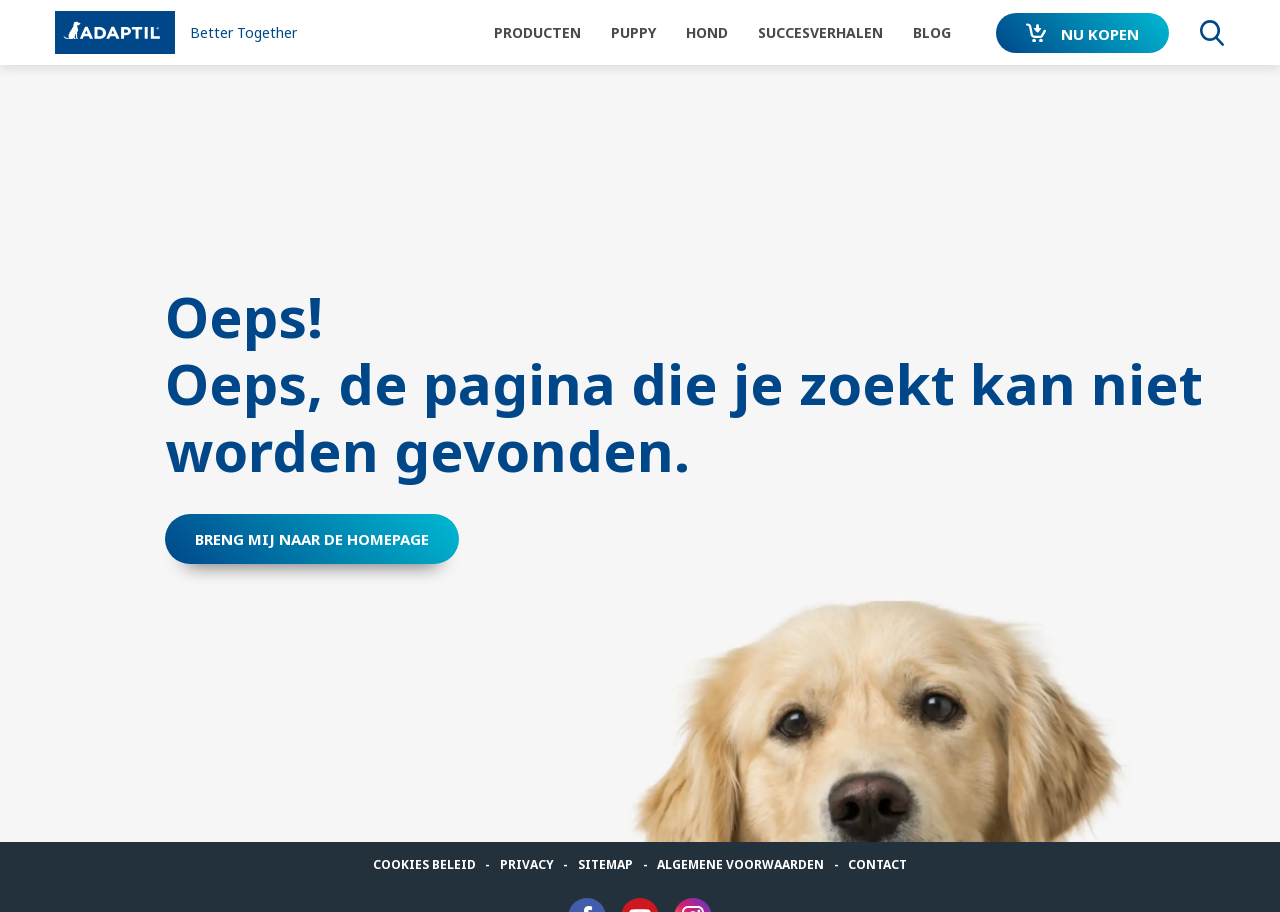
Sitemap (605, 864)
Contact (877, 864)
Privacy (527, 864)
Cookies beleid (424, 864)
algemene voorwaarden (740, 864)
